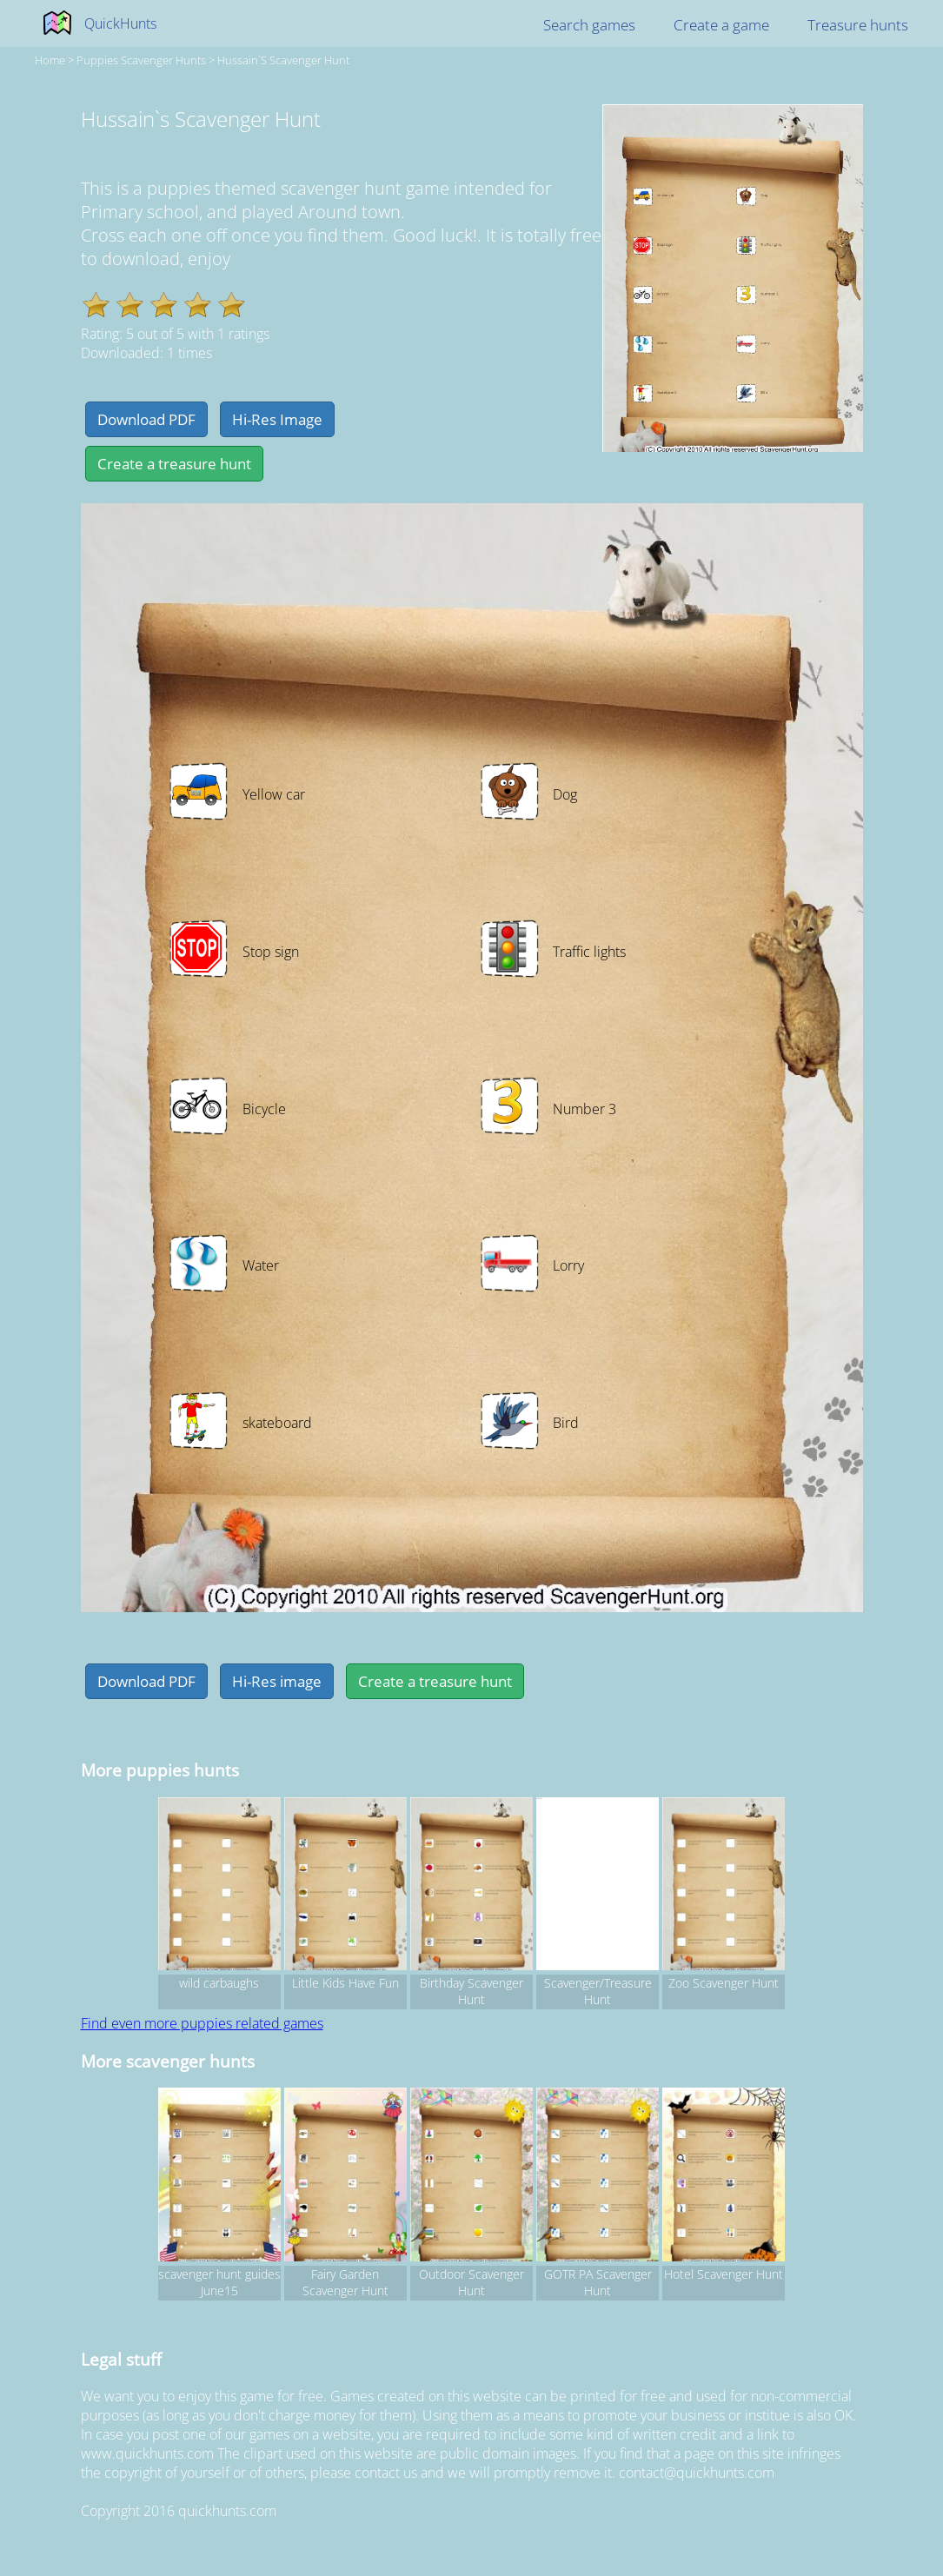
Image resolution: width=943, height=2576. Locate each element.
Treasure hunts (857, 25)
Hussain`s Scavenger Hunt (283, 60)
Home (50, 60)
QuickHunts (120, 23)
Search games (589, 25)
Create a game (721, 25)
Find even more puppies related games (202, 2023)
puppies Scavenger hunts (141, 60)
